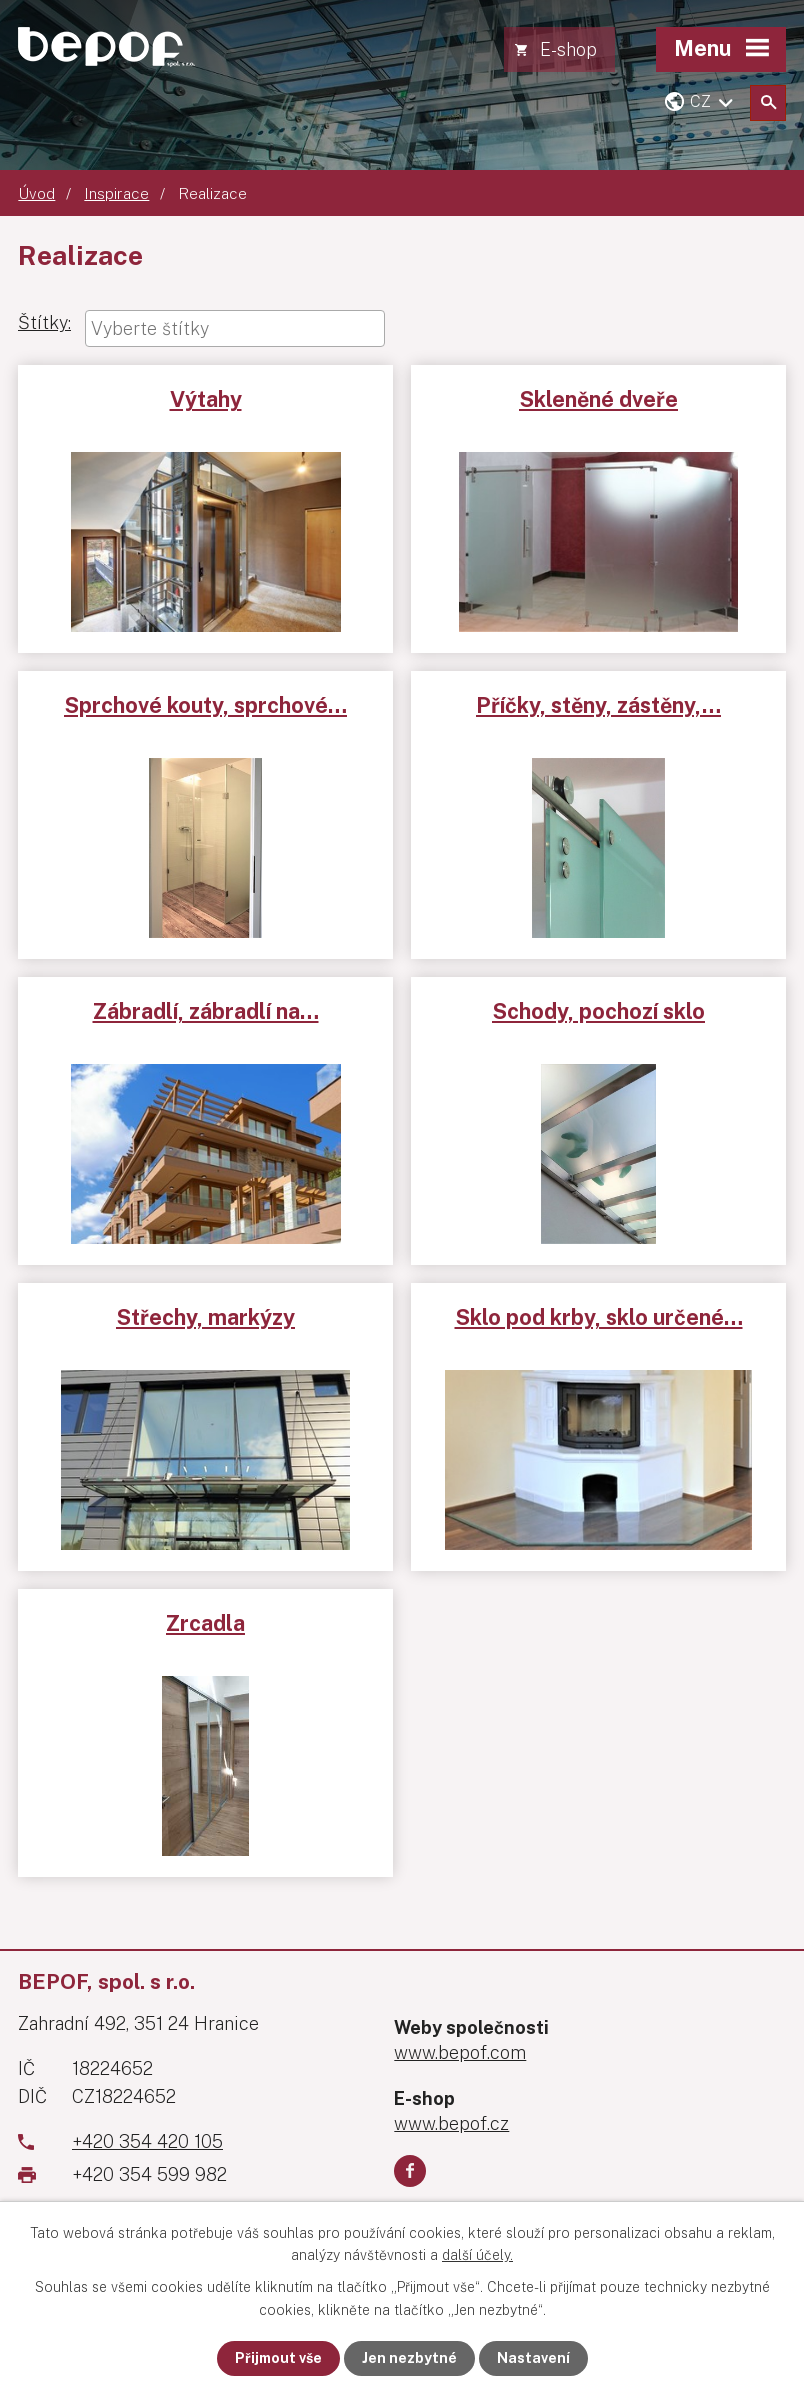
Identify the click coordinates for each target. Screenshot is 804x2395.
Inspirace (116, 193)
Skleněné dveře (598, 399)
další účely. (477, 2255)
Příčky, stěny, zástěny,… (598, 705)
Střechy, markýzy (205, 1317)
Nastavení (533, 2358)
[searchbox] (235, 328)
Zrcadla (205, 1623)
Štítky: (44, 322)
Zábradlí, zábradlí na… (206, 1011)
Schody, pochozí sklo (598, 1011)
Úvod (36, 193)
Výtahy (206, 399)
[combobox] (235, 328)
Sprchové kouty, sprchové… (205, 705)
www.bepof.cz (451, 2123)
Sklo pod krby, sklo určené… (599, 1317)
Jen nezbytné (409, 2358)
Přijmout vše (278, 2358)
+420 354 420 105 (147, 2141)
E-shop (568, 49)
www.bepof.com (460, 2052)
